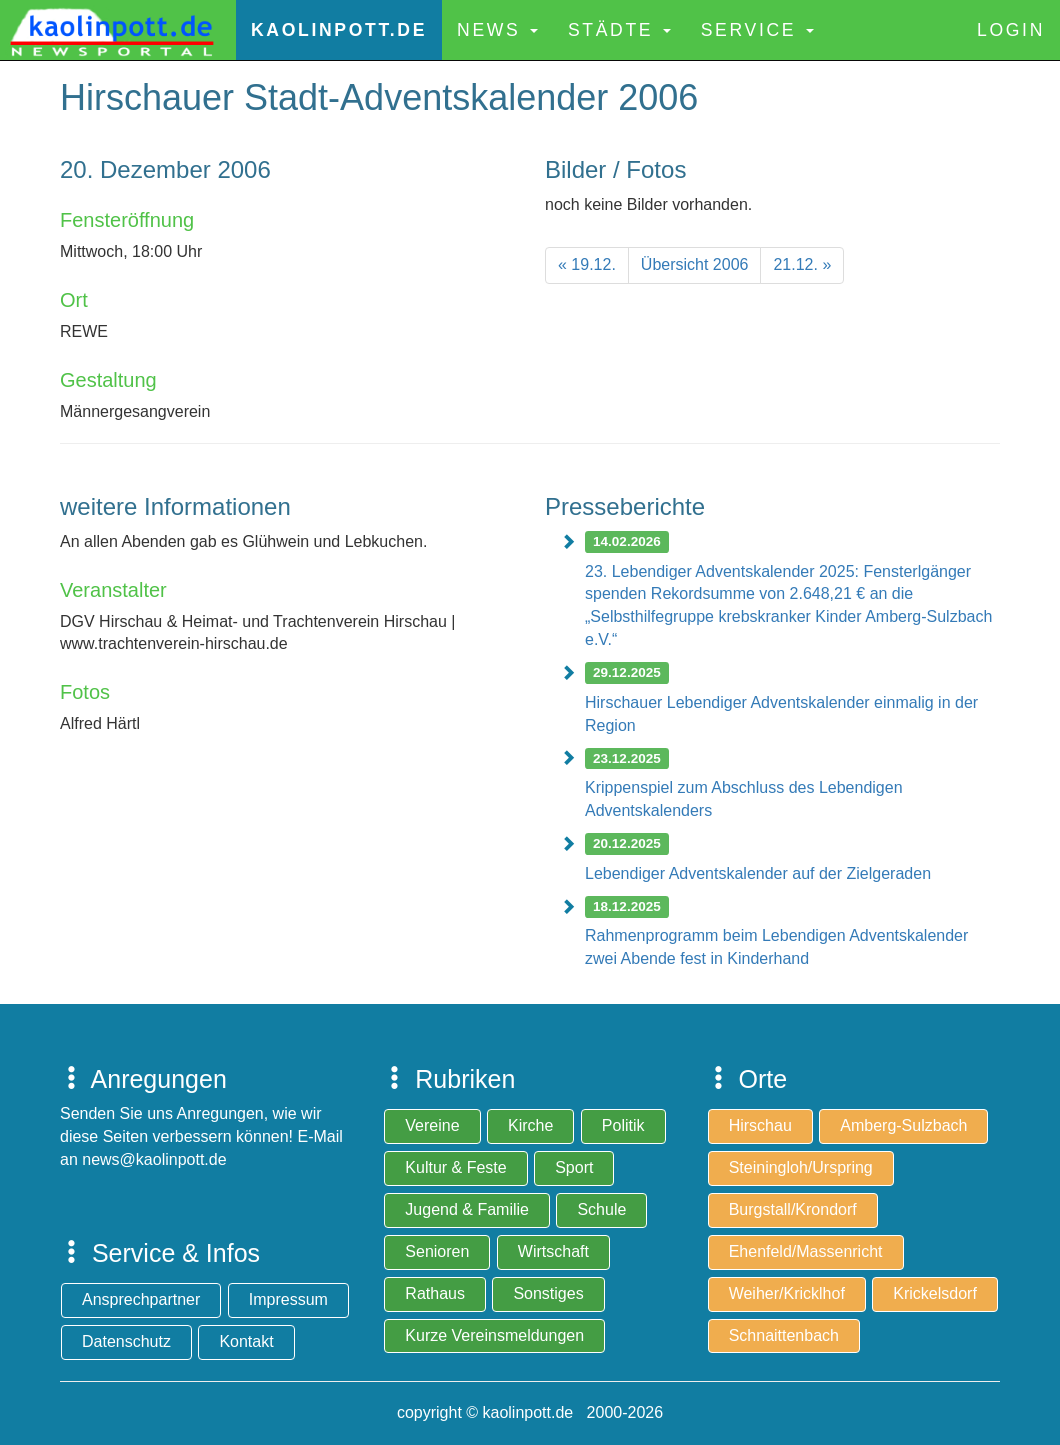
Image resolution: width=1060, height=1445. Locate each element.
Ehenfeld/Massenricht (806, 1251)
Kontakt (246, 1341)
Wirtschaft (553, 1251)
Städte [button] (619, 30)
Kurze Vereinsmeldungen (494, 1335)
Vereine (432, 1125)
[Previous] (587, 265)
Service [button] (757, 30)
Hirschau (760, 1125)
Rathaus (435, 1293)
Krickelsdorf (935, 1293)
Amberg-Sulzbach (903, 1125)
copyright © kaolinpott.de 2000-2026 (530, 1412)
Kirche (530, 1125)
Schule (601, 1209)
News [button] (497, 30)
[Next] (802, 265)
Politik (623, 1125)
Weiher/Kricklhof (787, 1293)
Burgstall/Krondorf (793, 1209)
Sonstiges (548, 1293)
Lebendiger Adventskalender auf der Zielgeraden (758, 873)
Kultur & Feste (455, 1167)
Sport (574, 1167)
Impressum (288, 1299)
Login (1011, 30)
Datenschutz (126, 1341)
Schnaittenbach (784, 1335)
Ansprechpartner (141, 1299)
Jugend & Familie (467, 1209)
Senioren (437, 1251)
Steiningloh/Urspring (801, 1167)
